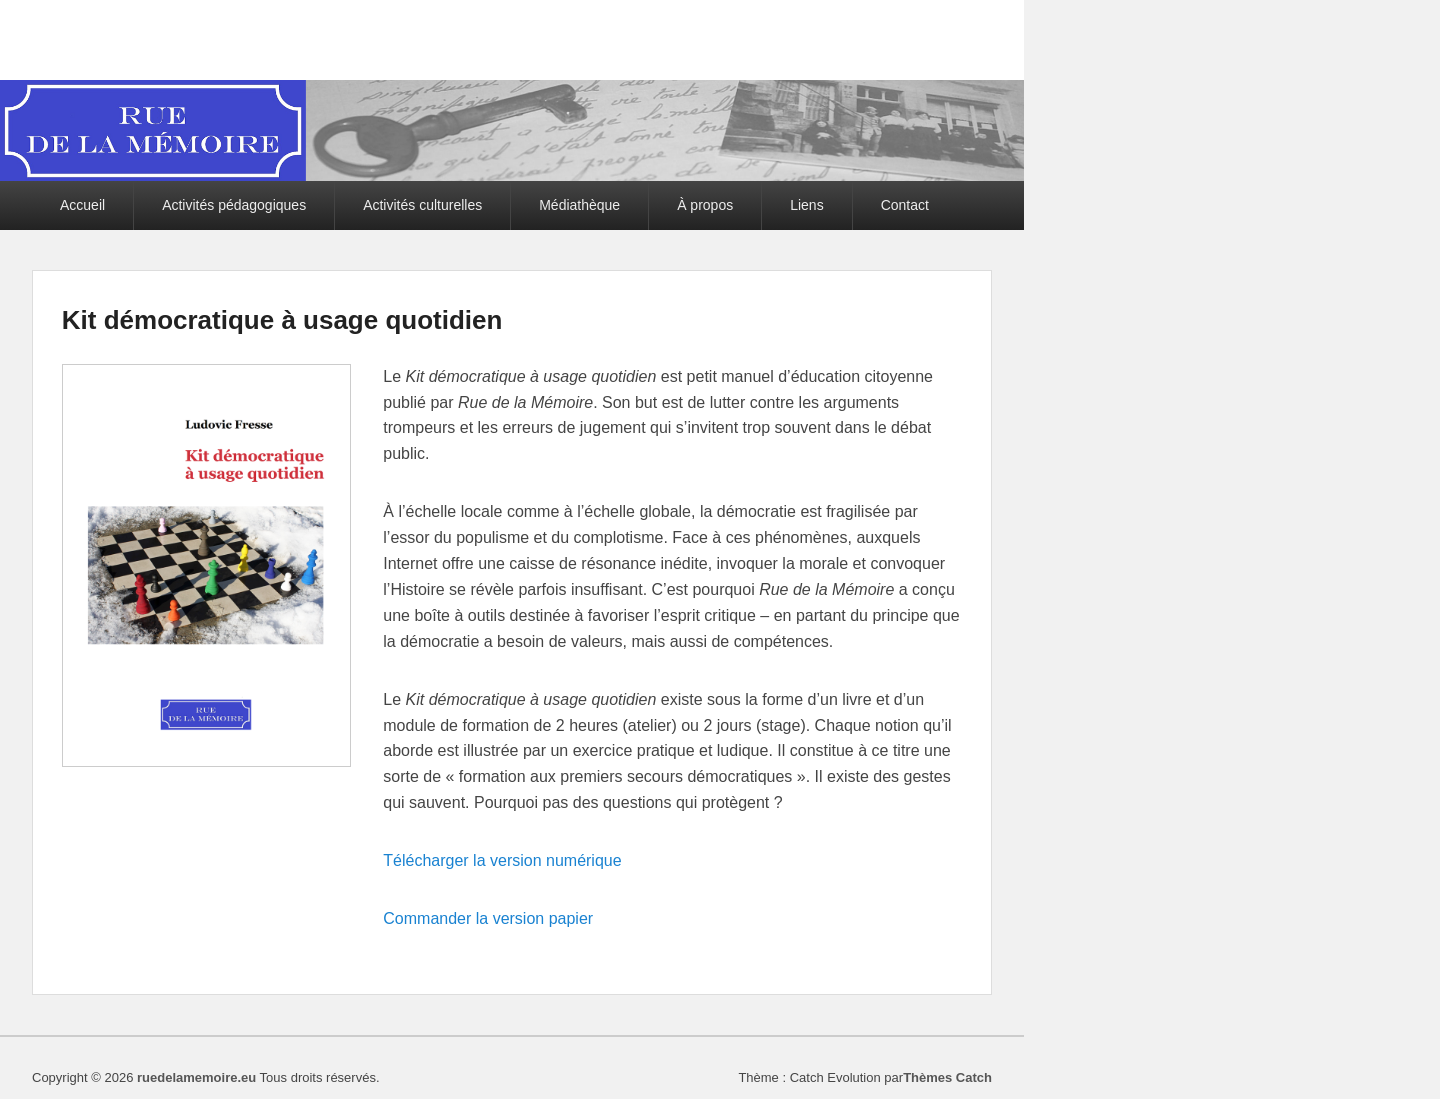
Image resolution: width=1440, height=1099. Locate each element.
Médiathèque (579, 205)
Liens (806, 205)
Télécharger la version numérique (502, 860)
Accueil (82, 205)
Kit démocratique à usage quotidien (282, 320)
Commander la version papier (488, 918)
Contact (905, 205)
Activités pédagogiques (234, 205)
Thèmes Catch (947, 1077)
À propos (705, 205)
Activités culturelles (422, 205)
